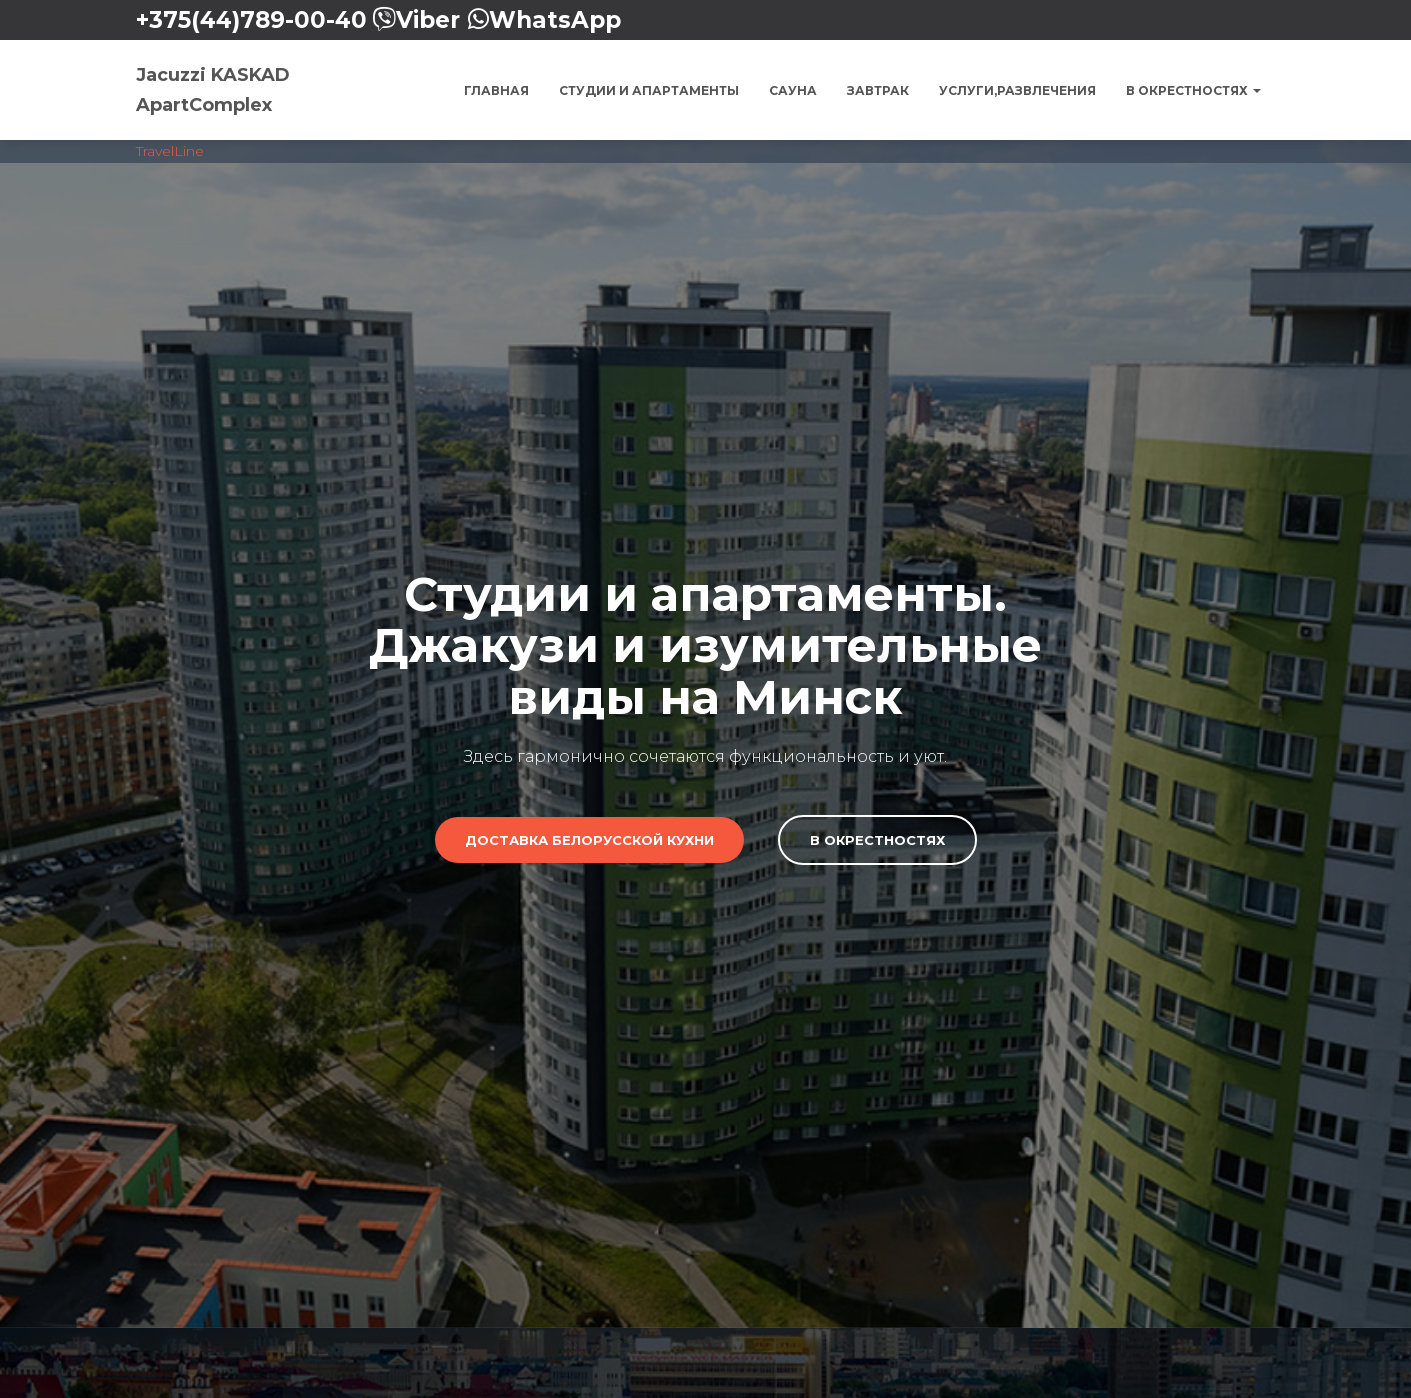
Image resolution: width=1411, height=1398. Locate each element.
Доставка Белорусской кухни (589, 839)
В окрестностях (1193, 90)
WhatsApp (555, 20)
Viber (428, 20)
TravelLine (170, 151)
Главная (496, 90)
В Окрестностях (877, 839)
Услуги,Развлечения (1017, 90)
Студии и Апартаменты (649, 90)
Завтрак (878, 90)
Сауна (793, 90)
